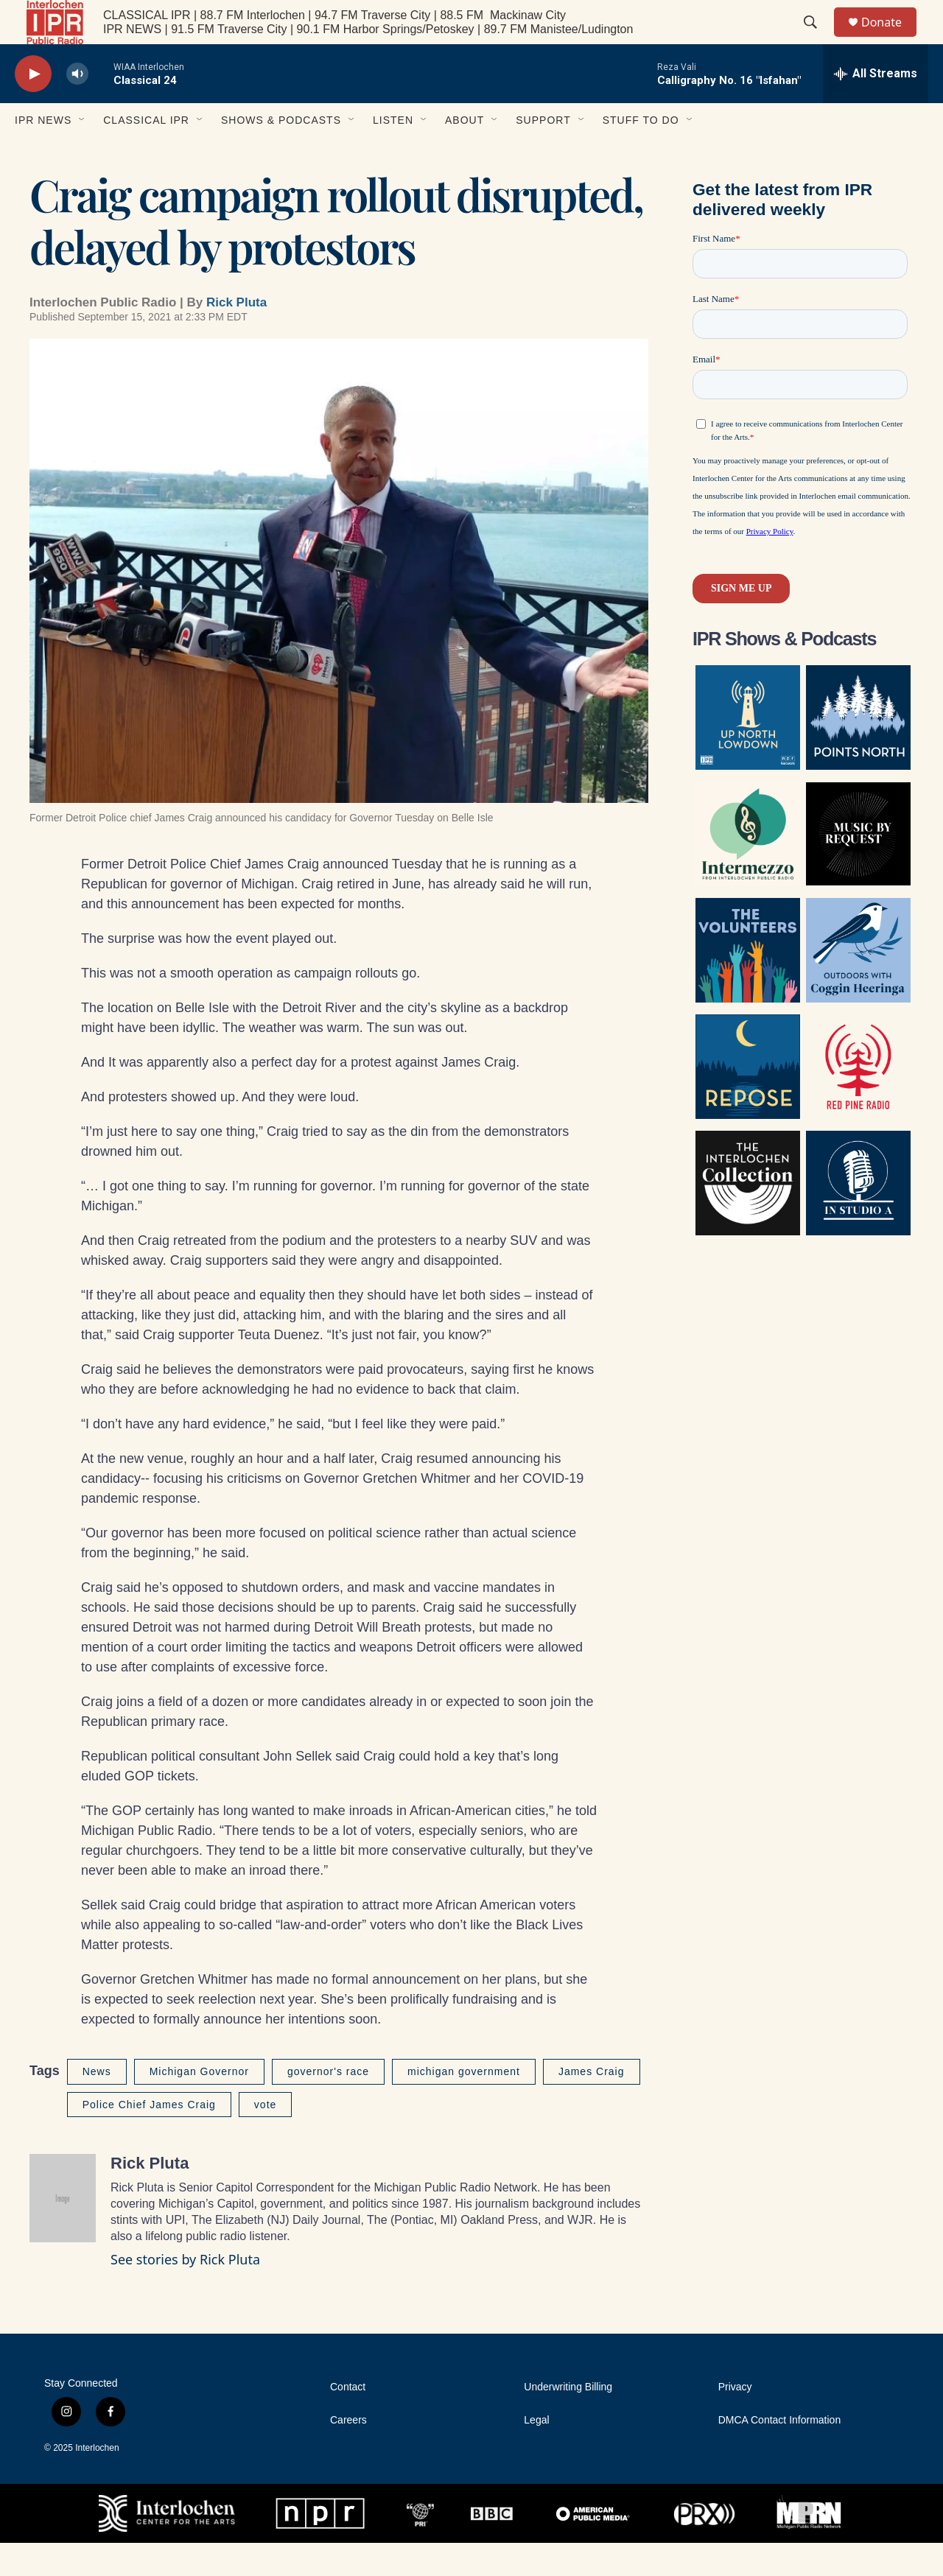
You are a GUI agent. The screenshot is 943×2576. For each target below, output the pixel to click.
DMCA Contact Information (779, 2453)
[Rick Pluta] (62, 2231)
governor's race (328, 2104)
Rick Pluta (236, 336)
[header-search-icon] (817, 39)
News (97, 2104)
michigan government (463, 2104)
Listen (393, 153)
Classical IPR (146, 153)
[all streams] (875, 106)
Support (543, 153)
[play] (33, 107)
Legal (536, 2453)
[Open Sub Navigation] (82, 153)
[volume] (77, 107)
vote (265, 2138)
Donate (891, 38)
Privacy (735, 2420)
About (464, 153)
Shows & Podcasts (281, 153)
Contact (347, 2420)
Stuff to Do (641, 153)
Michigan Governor (199, 2104)
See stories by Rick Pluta (185, 2292)
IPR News (43, 153)
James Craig (591, 2104)
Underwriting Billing (568, 2420)
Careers (348, 2453)
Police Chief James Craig (149, 2138)
